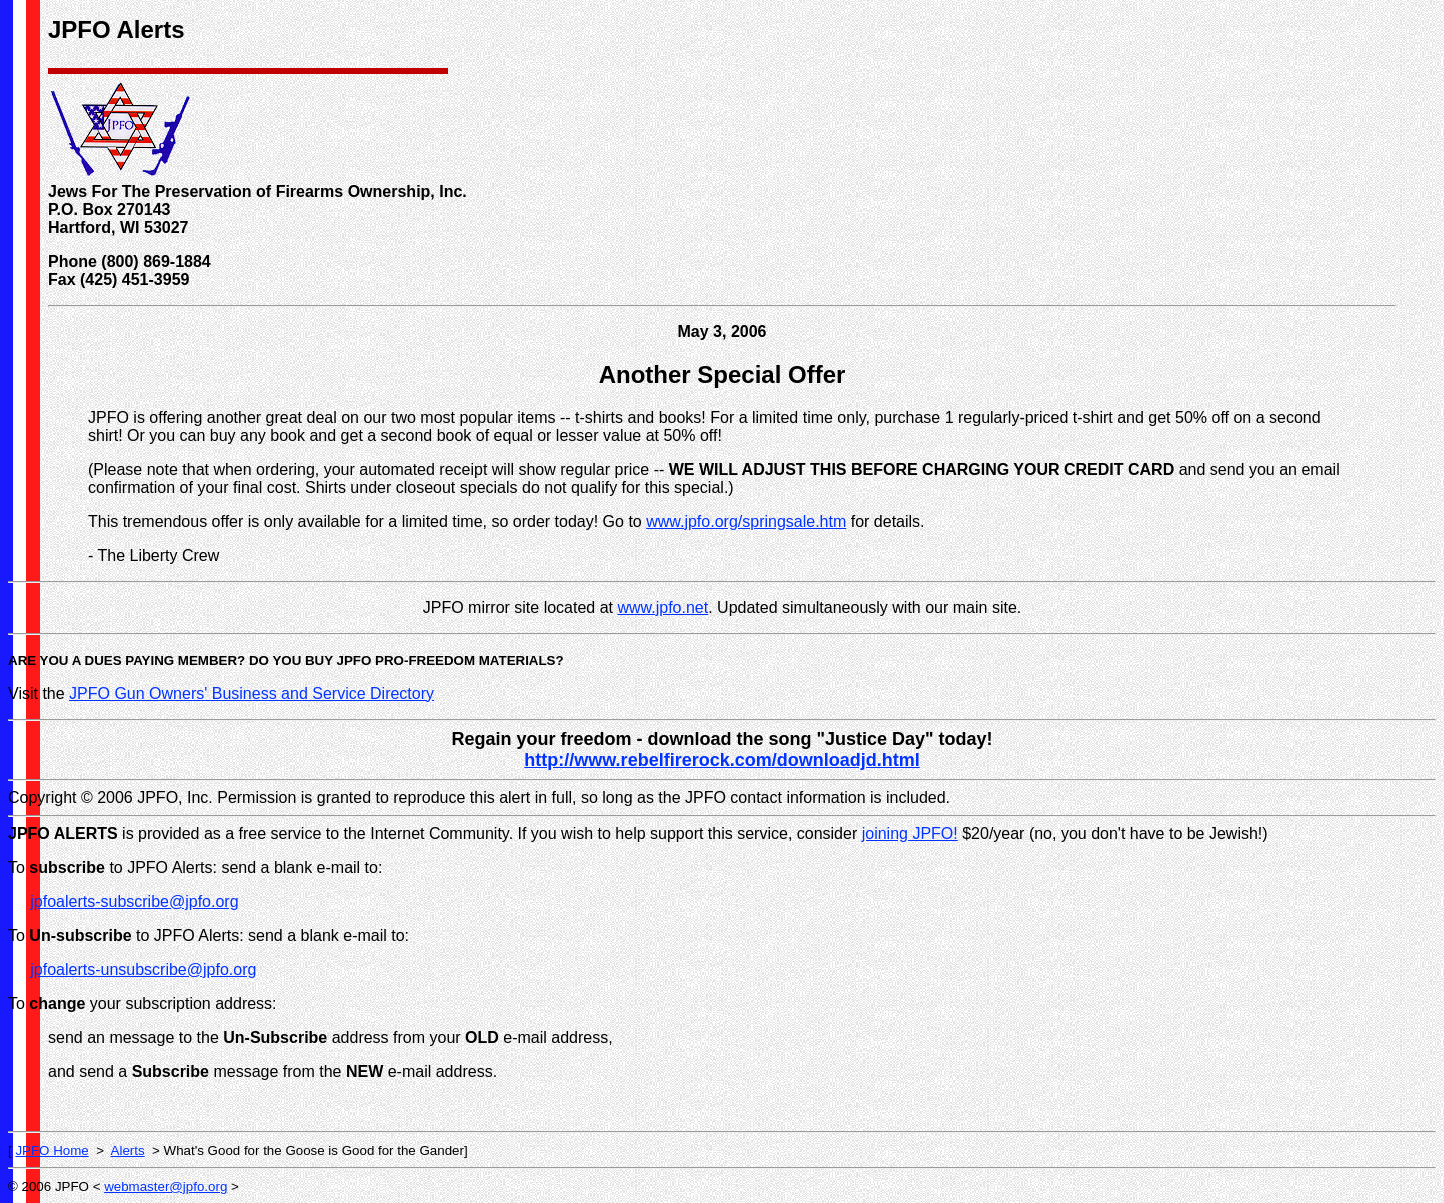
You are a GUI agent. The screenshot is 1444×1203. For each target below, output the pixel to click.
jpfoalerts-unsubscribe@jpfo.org (143, 969)
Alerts (128, 1150)
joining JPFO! (910, 833)
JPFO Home (51, 1150)
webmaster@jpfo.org (165, 1186)
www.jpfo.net (662, 607)
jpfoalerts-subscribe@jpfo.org (134, 901)
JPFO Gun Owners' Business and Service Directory (251, 693)
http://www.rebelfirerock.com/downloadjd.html (721, 760)
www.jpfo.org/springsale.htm (746, 521)
